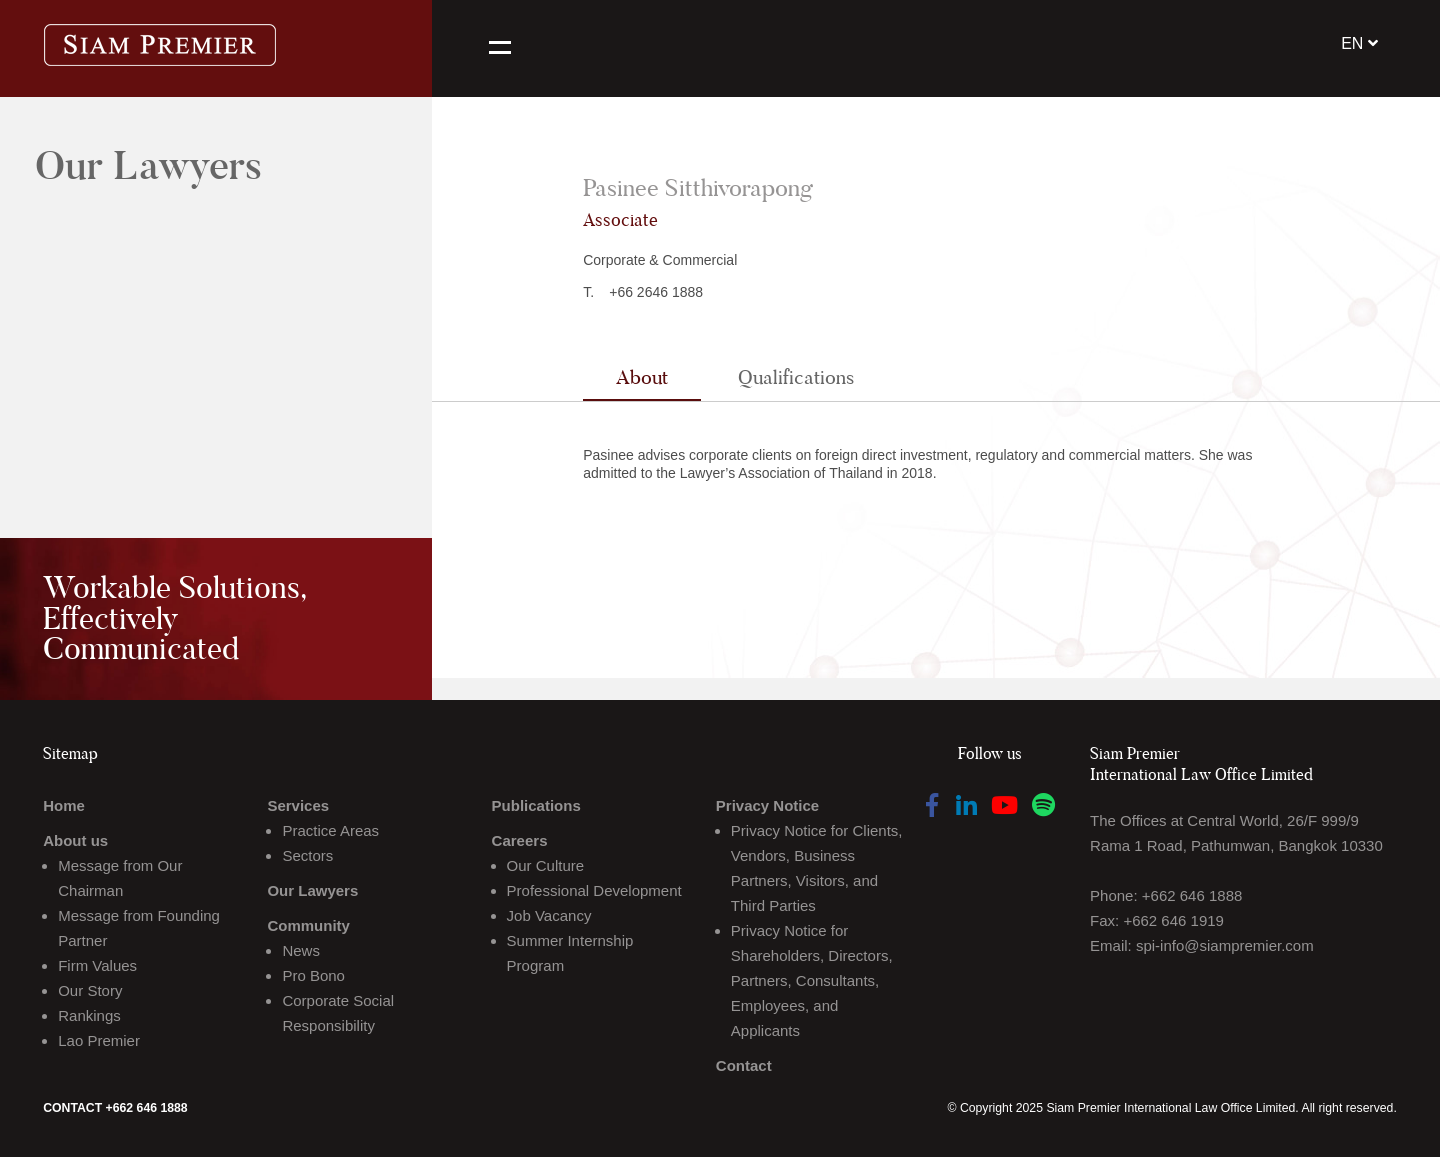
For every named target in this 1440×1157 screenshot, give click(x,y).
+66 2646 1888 (656, 292)
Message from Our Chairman (120, 878)
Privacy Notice (767, 805)
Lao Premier (99, 1040)
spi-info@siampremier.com (1225, 945)
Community (308, 925)
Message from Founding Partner (139, 928)
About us (75, 840)
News (301, 950)
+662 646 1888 (1192, 895)
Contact (744, 1065)
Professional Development (594, 890)
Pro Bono (313, 975)
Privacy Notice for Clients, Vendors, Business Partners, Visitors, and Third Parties (817, 868)
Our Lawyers (312, 890)
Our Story (90, 990)
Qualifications (796, 377)
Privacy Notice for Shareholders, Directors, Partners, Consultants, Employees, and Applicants (812, 980)
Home (64, 805)
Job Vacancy (549, 915)
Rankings (89, 1015)
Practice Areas (330, 830)
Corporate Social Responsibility (338, 1013)
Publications (536, 805)
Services (298, 805)
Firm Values (97, 965)
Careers (520, 840)
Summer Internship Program (570, 953)
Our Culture (546, 865)
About (642, 377)
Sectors (307, 855)
